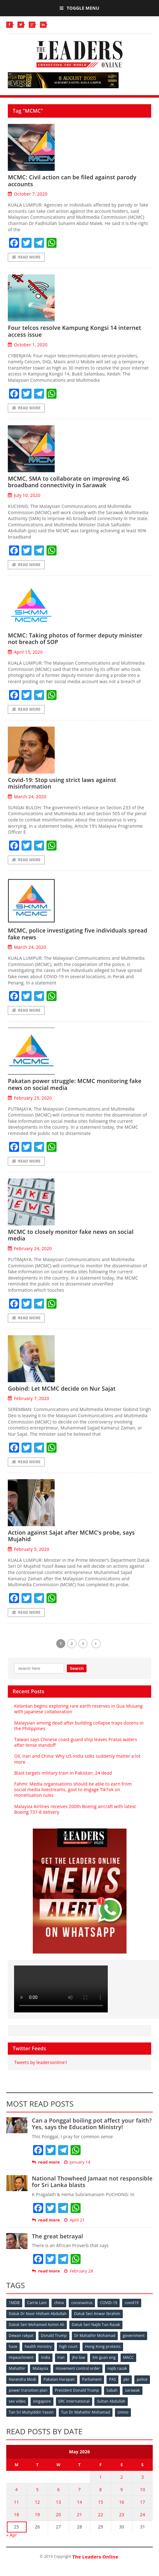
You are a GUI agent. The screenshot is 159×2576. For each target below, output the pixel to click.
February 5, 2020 (28, 1549)
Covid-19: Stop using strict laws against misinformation (62, 783)
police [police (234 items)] (142, 2379)
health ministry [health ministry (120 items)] (38, 2346)
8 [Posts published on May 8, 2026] (100, 2489)
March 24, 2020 (27, 796)
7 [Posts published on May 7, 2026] (79, 2489)
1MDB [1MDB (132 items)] (14, 2302)
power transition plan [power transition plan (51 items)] (28, 2390)
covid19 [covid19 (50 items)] (131, 2302)
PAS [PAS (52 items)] (112, 2379)
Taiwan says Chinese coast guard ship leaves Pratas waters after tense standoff (75, 1742)
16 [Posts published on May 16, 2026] (121, 2502)
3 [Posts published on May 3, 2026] (142, 2477)
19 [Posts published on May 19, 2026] (37, 2514)
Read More (26, 257)
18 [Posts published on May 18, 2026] (16, 2514)
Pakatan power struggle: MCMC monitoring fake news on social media (74, 1084)
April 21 (74, 2220)
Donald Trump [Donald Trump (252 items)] (54, 2335)
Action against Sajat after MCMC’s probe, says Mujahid (71, 1536)
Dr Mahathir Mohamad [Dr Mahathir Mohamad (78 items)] (94, 2335)
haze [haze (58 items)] (13, 2346)
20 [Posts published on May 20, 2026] (58, 2514)
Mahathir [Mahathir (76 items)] (17, 2368)
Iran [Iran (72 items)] (61, 2357)
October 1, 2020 (27, 344)
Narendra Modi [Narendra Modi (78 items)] (22, 2379)
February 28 (78, 2271)
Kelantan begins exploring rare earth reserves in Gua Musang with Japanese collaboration (78, 1709)
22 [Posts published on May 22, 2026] (100, 2514)
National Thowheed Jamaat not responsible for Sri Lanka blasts (92, 2182)
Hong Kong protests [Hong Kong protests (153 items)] (103, 2346)
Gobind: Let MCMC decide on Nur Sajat (62, 1388)
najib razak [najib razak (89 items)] (117, 2368)
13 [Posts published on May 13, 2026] (58, 2502)
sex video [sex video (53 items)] (17, 2401)
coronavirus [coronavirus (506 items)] (81, 2302)
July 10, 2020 (24, 495)
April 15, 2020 (25, 652)
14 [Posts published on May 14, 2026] (79, 2502)
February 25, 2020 (30, 1098)
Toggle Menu (79, 8)
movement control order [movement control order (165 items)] (78, 2368)
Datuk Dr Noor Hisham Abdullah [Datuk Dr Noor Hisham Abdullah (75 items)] (38, 2313)
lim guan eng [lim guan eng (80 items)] (104, 2357)
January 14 (77, 2162)
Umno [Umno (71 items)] (122, 2412)
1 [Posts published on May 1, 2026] (100, 2477)
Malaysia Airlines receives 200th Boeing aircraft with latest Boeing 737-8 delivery (75, 1809)
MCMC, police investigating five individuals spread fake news (77, 934)
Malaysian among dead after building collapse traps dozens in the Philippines (78, 1725)
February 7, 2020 (28, 1398)
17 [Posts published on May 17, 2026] (142, 2502)
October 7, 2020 (27, 194)
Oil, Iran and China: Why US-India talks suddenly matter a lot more (77, 1759)
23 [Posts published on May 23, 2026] (121, 2514)
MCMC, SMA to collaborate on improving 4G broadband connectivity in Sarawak (68, 482)
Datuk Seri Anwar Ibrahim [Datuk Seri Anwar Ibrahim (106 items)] (97, 2313)
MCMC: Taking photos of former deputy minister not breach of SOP (75, 638)
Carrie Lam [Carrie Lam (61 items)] (37, 2302)
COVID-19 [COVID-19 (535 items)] (108, 2302)
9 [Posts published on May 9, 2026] (121, 2489)
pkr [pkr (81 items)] (126, 2379)
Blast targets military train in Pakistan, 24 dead (63, 1773)
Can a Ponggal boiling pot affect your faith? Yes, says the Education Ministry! (92, 2124)
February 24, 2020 (30, 1248)
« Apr (11, 2535)
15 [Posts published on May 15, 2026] (100, 2502)
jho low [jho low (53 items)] (78, 2357)
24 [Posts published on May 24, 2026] (142, 2514)
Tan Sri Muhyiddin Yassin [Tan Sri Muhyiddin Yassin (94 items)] (31, 2412)
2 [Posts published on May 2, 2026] (121, 2477)
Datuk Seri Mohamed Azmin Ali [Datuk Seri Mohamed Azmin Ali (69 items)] (36, 2324)
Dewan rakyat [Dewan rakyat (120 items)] (21, 2335)
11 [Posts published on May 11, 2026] (16, 2502)
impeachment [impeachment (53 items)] (21, 2357)
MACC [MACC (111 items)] (128, 2357)
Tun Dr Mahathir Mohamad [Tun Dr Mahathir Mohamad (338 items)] (85, 2412)
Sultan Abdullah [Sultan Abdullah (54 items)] (111, 2401)
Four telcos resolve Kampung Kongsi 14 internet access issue (74, 331)
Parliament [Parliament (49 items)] (92, 2379)
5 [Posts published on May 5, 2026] (37, 2489)
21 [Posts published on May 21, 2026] (79, 2514)
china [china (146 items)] (59, 2302)
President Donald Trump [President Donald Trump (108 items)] (77, 2390)
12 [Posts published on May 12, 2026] (37, 2502)
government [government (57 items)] (134, 2335)
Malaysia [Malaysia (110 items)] (40, 2368)
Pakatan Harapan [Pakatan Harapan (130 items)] (58, 2379)
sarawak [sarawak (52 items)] (132, 2390)
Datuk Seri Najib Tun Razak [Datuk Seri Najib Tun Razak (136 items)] (96, 2324)
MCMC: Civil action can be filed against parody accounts (72, 180)
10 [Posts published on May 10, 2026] (142, 2489)
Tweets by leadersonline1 (40, 2062)
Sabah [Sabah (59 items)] (112, 2390)
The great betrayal (57, 2236)
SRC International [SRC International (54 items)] (74, 2401)
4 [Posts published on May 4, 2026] (16, 2489)
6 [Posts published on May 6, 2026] (58, 2489)
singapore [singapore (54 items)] (42, 2401)
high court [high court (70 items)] (68, 2346)
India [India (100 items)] (45, 2357)
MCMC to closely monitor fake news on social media (70, 1235)
